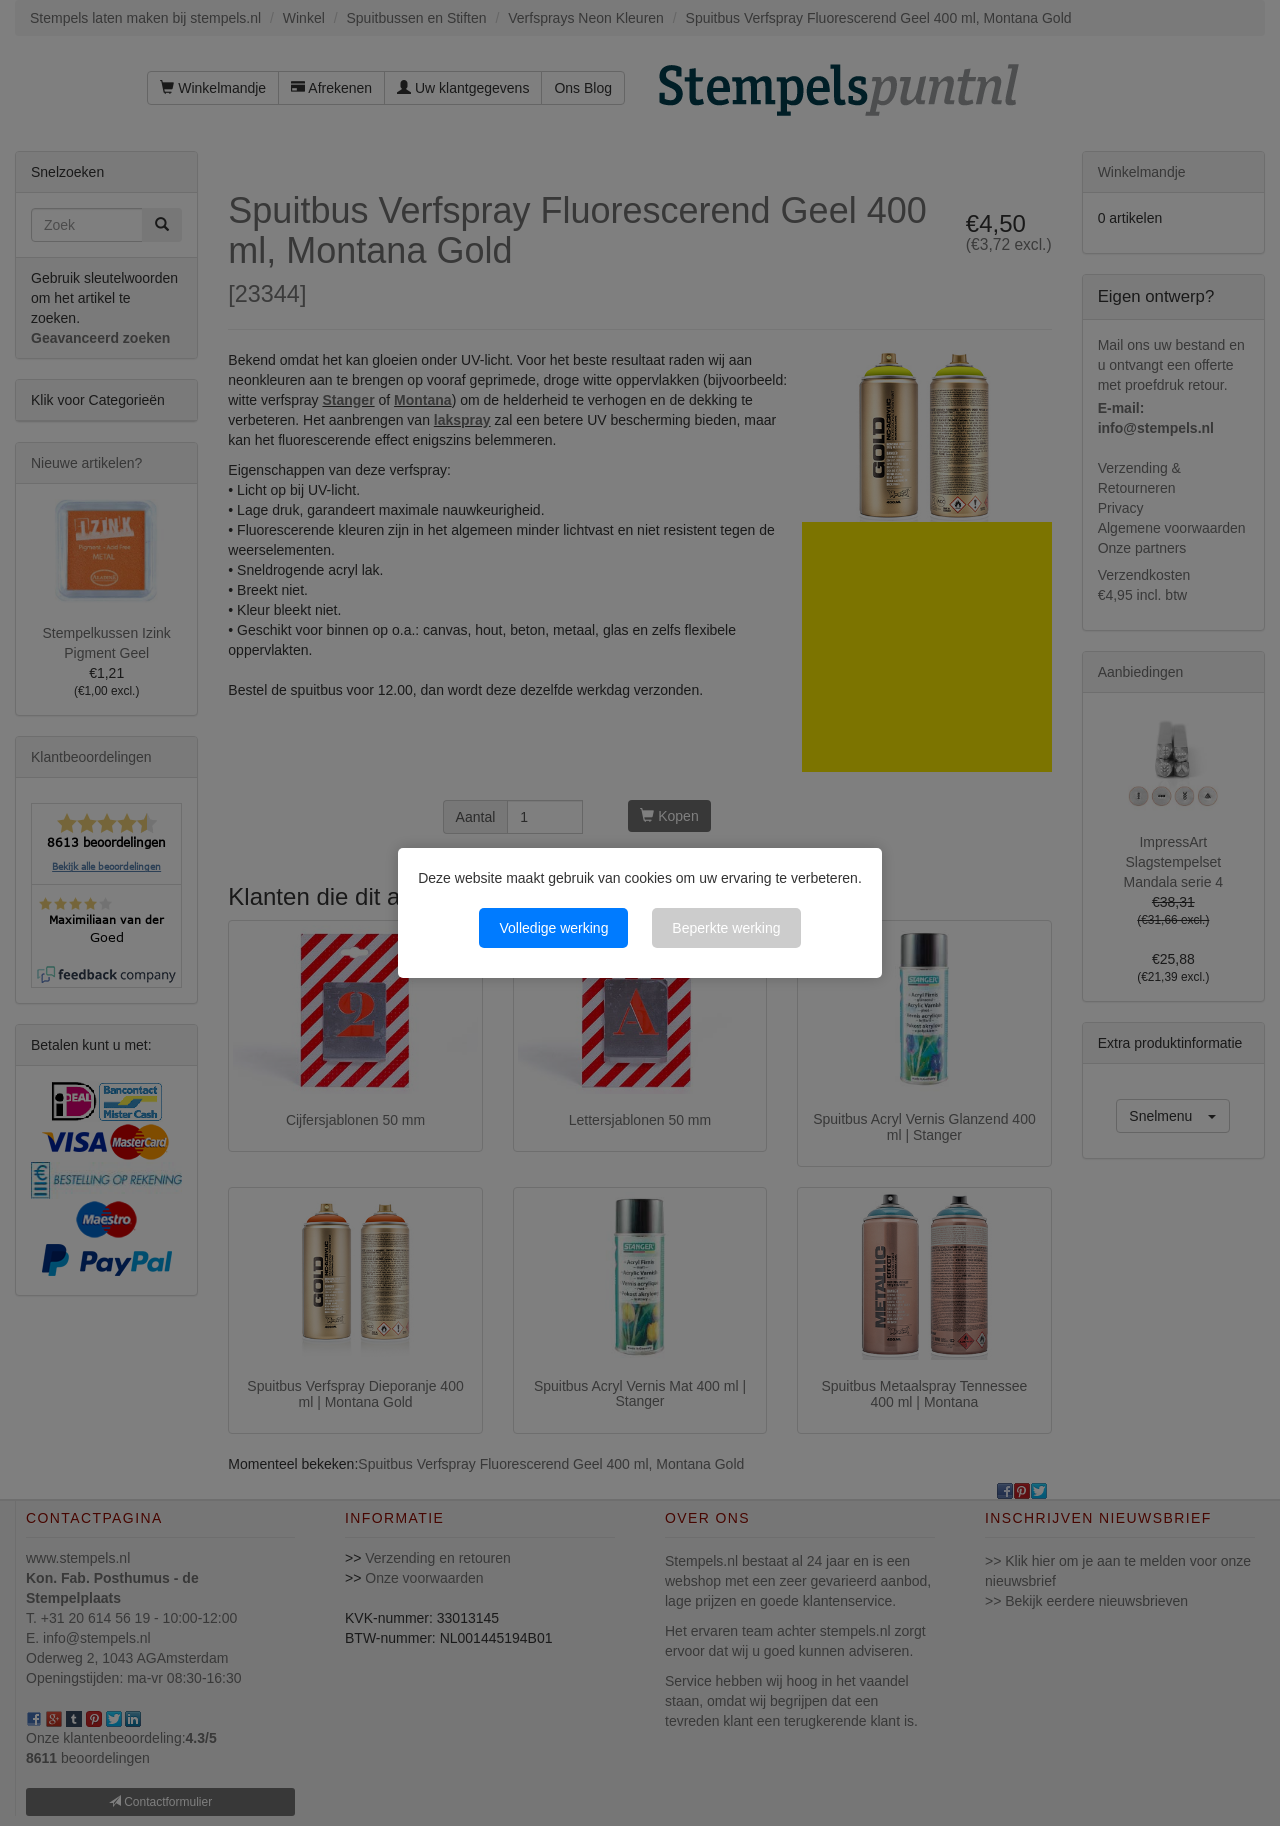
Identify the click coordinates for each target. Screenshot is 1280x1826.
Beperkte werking (726, 928)
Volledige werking (553, 928)
